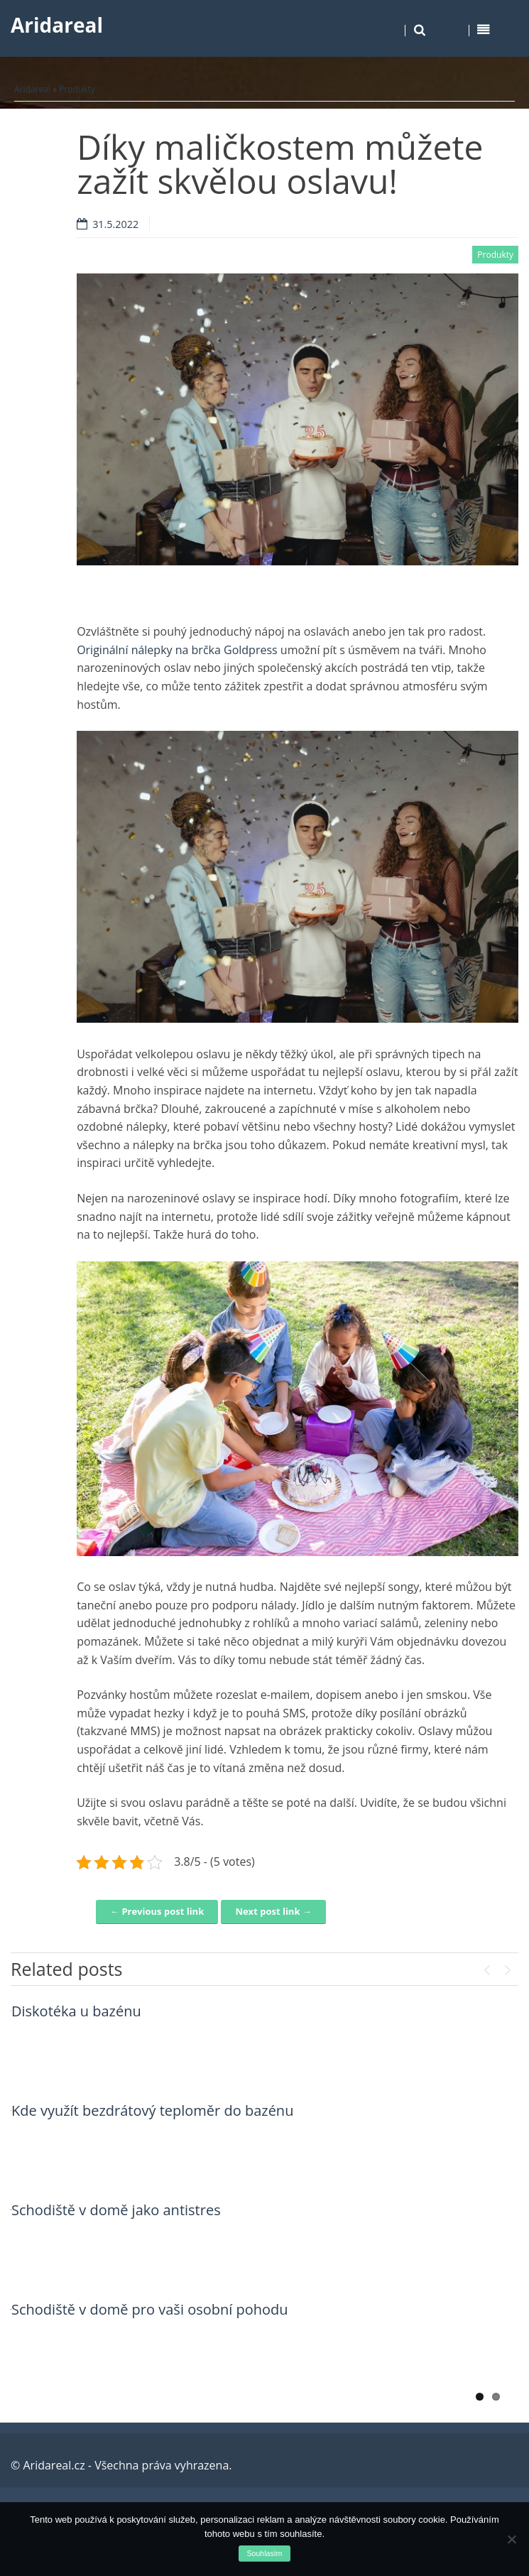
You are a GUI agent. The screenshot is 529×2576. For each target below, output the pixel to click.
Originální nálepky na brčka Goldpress (177, 650)
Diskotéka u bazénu (76, 2011)
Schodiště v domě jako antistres (116, 2209)
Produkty (77, 89)
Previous (486, 1966)
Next (507, 1966)
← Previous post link (157, 1911)
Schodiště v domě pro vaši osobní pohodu (149, 2309)
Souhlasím (265, 2553)
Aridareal (57, 24)
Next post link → (273, 1911)
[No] (511, 2539)
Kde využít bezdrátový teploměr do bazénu (152, 2110)
